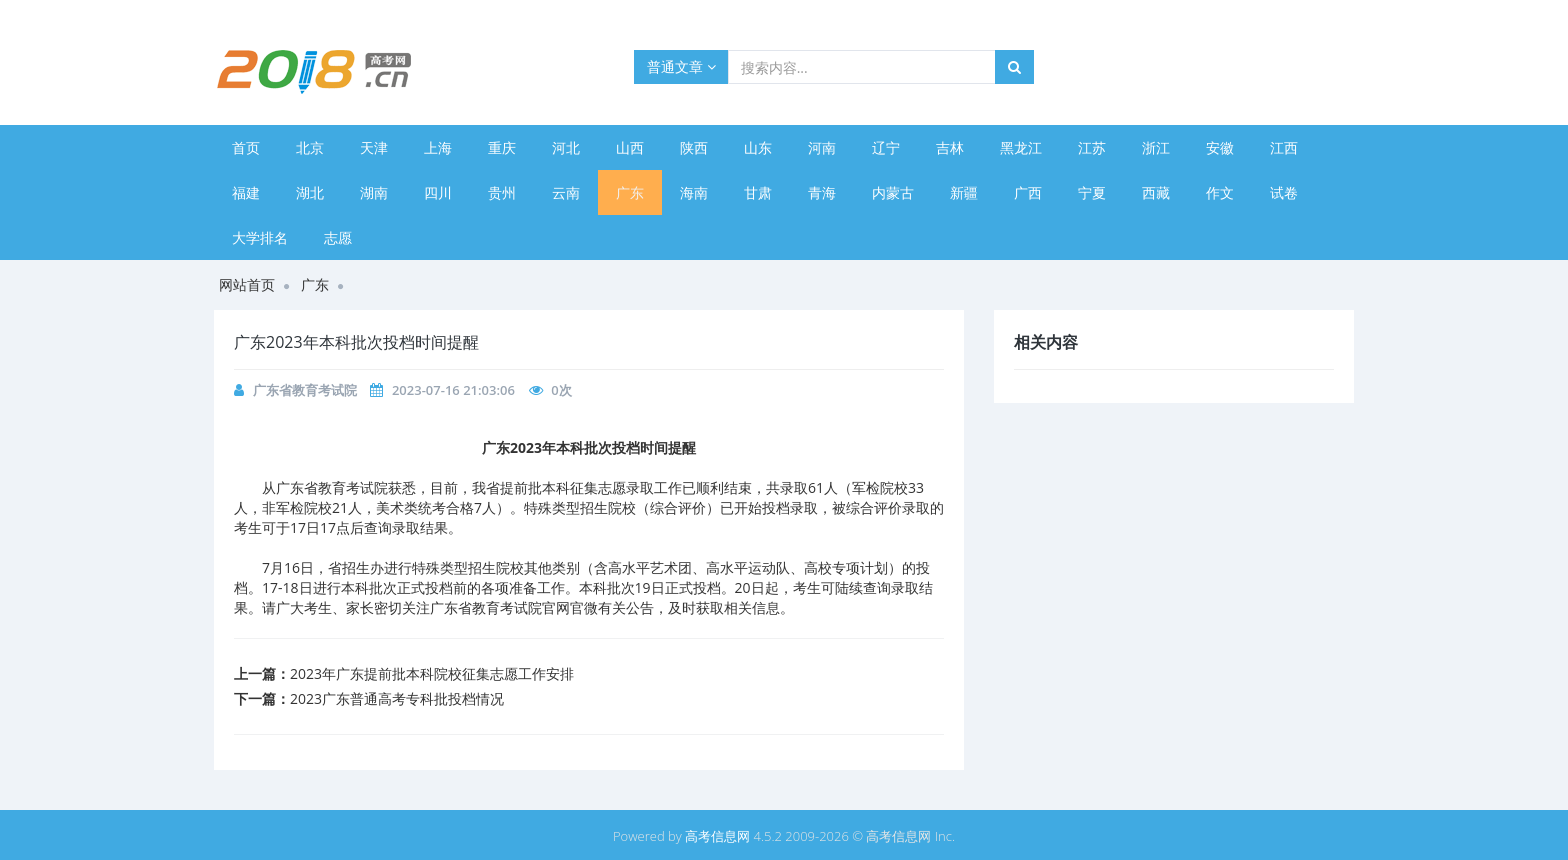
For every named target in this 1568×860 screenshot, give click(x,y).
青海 (822, 192)
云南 (566, 192)
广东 (630, 192)
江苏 (1092, 147)
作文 (1220, 192)
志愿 (338, 237)
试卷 (1284, 192)
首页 (246, 147)
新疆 (964, 192)
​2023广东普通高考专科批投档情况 (397, 698)
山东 (758, 147)
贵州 (502, 192)
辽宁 (886, 147)
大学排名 (260, 237)
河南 (822, 147)
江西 (1284, 147)
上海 (438, 147)
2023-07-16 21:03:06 (453, 390)
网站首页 (247, 284)
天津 (374, 147)
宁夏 (1092, 192)
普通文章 (681, 66)
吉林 (950, 147)
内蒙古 (893, 192)
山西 (630, 147)
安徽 (1220, 147)
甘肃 (758, 192)
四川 (438, 192)
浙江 (1156, 147)
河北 (566, 147)
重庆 (502, 147)
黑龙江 (1021, 147)
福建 (246, 192)
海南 (694, 192)
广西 (1028, 192)
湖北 (310, 192)
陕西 (694, 147)
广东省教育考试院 (305, 390)
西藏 (1156, 192)
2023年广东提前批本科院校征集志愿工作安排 (432, 673)
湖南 (374, 192)
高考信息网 (717, 836)
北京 (310, 147)
